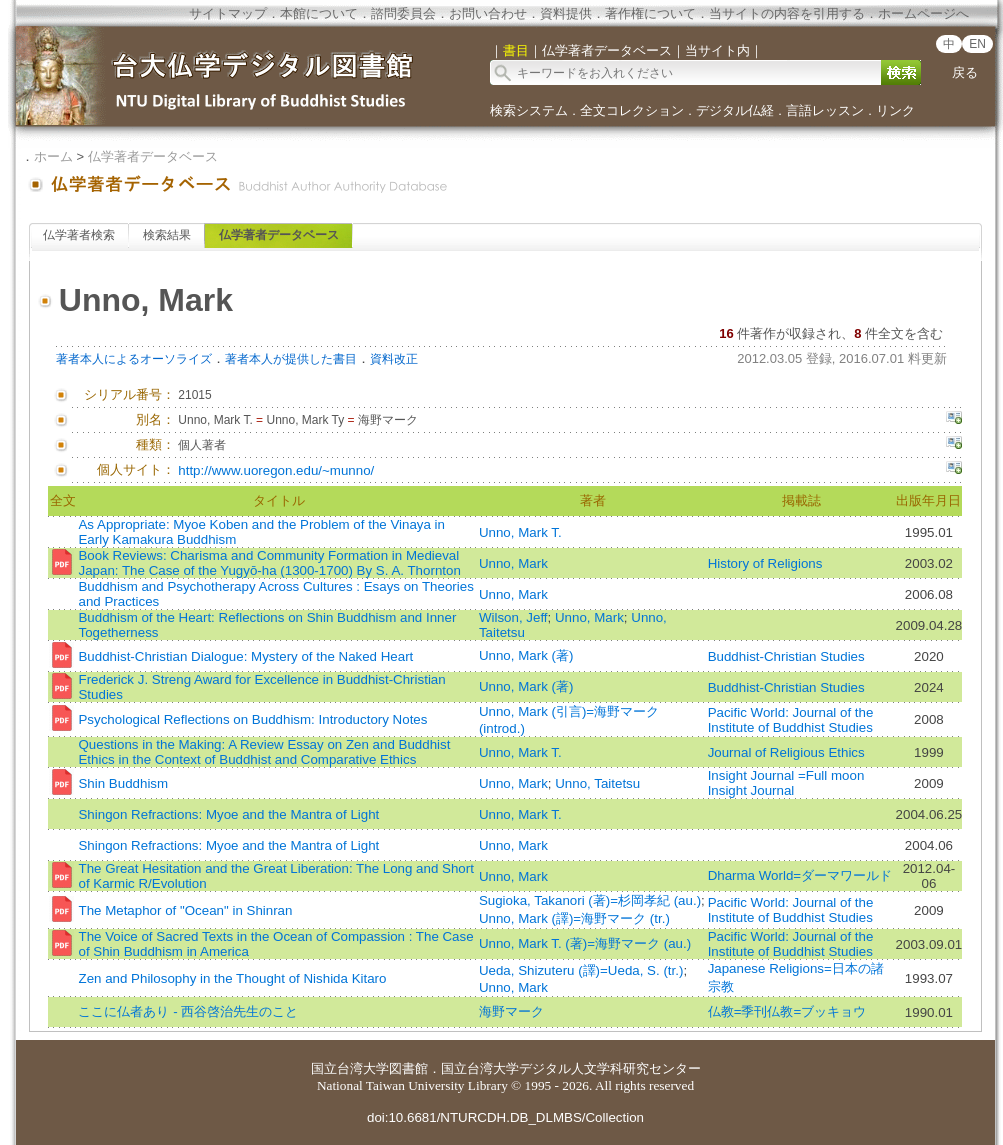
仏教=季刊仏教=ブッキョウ (787, 1011)
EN (977, 44)
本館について (319, 13)
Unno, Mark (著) (526, 655)
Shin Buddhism (123, 783)
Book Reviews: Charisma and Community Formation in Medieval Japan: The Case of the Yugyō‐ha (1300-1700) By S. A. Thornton (269, 563)
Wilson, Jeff (513, 617)
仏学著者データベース (153, 156)
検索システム (529, 110)
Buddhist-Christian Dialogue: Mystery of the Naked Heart (245, 656)
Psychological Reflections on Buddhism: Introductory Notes (252, 719)
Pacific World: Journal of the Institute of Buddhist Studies (791, 720)
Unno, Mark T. (520, 532)
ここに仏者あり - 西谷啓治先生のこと (188, 1011)
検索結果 (167, 235)
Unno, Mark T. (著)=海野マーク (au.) (585, 943)
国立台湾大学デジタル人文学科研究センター (571, 1068)
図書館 (408, 1068)
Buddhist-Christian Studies (786, 656)
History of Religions (765, 563)
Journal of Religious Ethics (786, 752)
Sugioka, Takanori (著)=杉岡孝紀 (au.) (590, 900)
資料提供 (566, 13)
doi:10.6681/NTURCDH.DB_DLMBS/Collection (505, 1117)
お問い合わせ (488, 13)
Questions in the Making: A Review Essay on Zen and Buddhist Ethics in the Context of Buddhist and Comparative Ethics (264, 752)
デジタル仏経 (735, 110)
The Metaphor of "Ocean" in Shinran (185, 910)
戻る (965, 72)
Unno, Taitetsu (597, 783)
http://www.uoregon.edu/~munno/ (276, 470)
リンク (895, 110)
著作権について (650, 13)
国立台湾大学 (350, 1068)
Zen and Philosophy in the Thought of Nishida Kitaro (232, 978)
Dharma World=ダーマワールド (800, 875)
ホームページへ (923, 13)
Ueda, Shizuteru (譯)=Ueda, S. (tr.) (581, 970)
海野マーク (511, 1011)
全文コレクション (632, 110)
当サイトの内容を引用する (787, 13)
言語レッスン (825, 110)
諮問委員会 (403, 13)
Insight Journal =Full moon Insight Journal (786, 783)
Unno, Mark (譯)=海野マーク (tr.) (574, 918)
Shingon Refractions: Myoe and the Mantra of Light (228, 814)
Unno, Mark (513, 563)
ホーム (53, 156)
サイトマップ (228, 13)
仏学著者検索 (79, 235)
